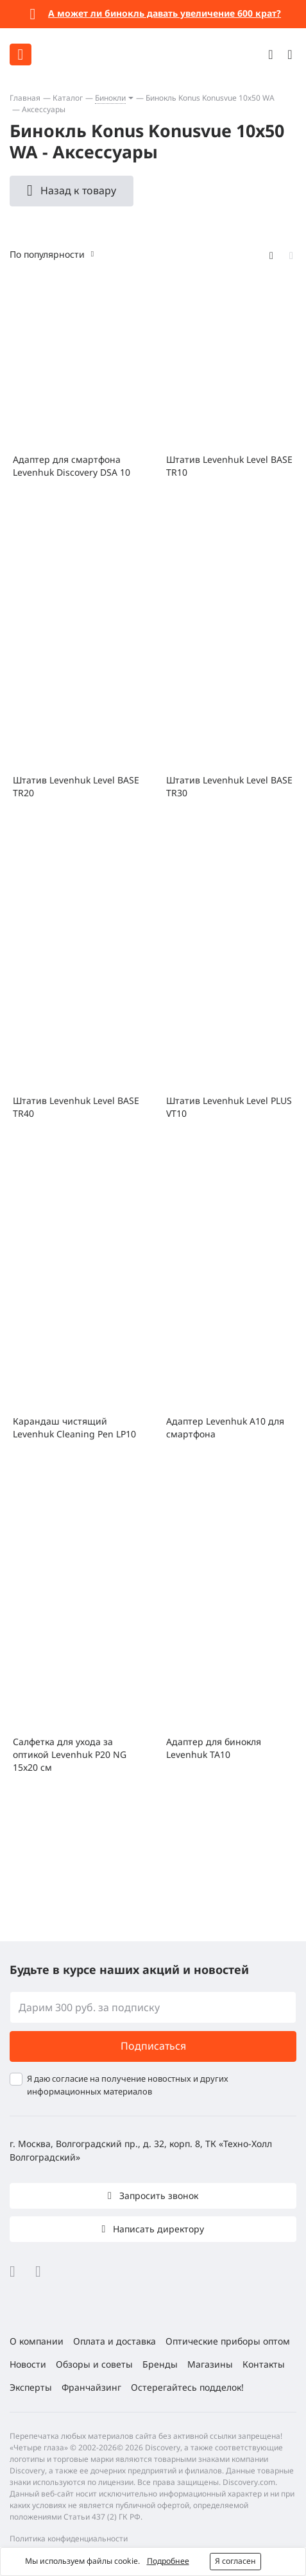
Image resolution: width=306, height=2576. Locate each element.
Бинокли (110, 97)
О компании (37, 2341)
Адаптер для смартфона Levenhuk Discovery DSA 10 (71, 465)
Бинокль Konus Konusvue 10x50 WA (210, 97)
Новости (28, 2364)
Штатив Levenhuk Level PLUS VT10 (229, 1106)
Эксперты (31, 2387)
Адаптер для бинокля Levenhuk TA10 (213, 1748)
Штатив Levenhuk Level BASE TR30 (229, 786)
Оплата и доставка (114, 2341)
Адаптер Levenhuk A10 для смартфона (225, 1427)
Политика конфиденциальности (69, 2538)
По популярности (47, 254)
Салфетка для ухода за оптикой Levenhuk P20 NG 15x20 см (69, 1754)
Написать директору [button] (157, 2229)
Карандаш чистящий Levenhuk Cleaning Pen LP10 (74, 1427)
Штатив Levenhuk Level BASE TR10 (229, 465)
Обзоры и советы (94, 2364)
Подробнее (168, 2560)
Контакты (263, 2364)
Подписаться (153, 2046)
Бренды (160, 2364)
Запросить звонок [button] (157, 2195)
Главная (25, 97)
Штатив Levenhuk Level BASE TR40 (76, 1106)
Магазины (210, 2364)
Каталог (68, 97)
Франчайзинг (91, 2387)
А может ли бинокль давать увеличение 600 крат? (164, 13)
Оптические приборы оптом (228, 2341)
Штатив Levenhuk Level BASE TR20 (76, 786)
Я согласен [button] (235, 2560)
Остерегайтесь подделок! (187, 2387)
